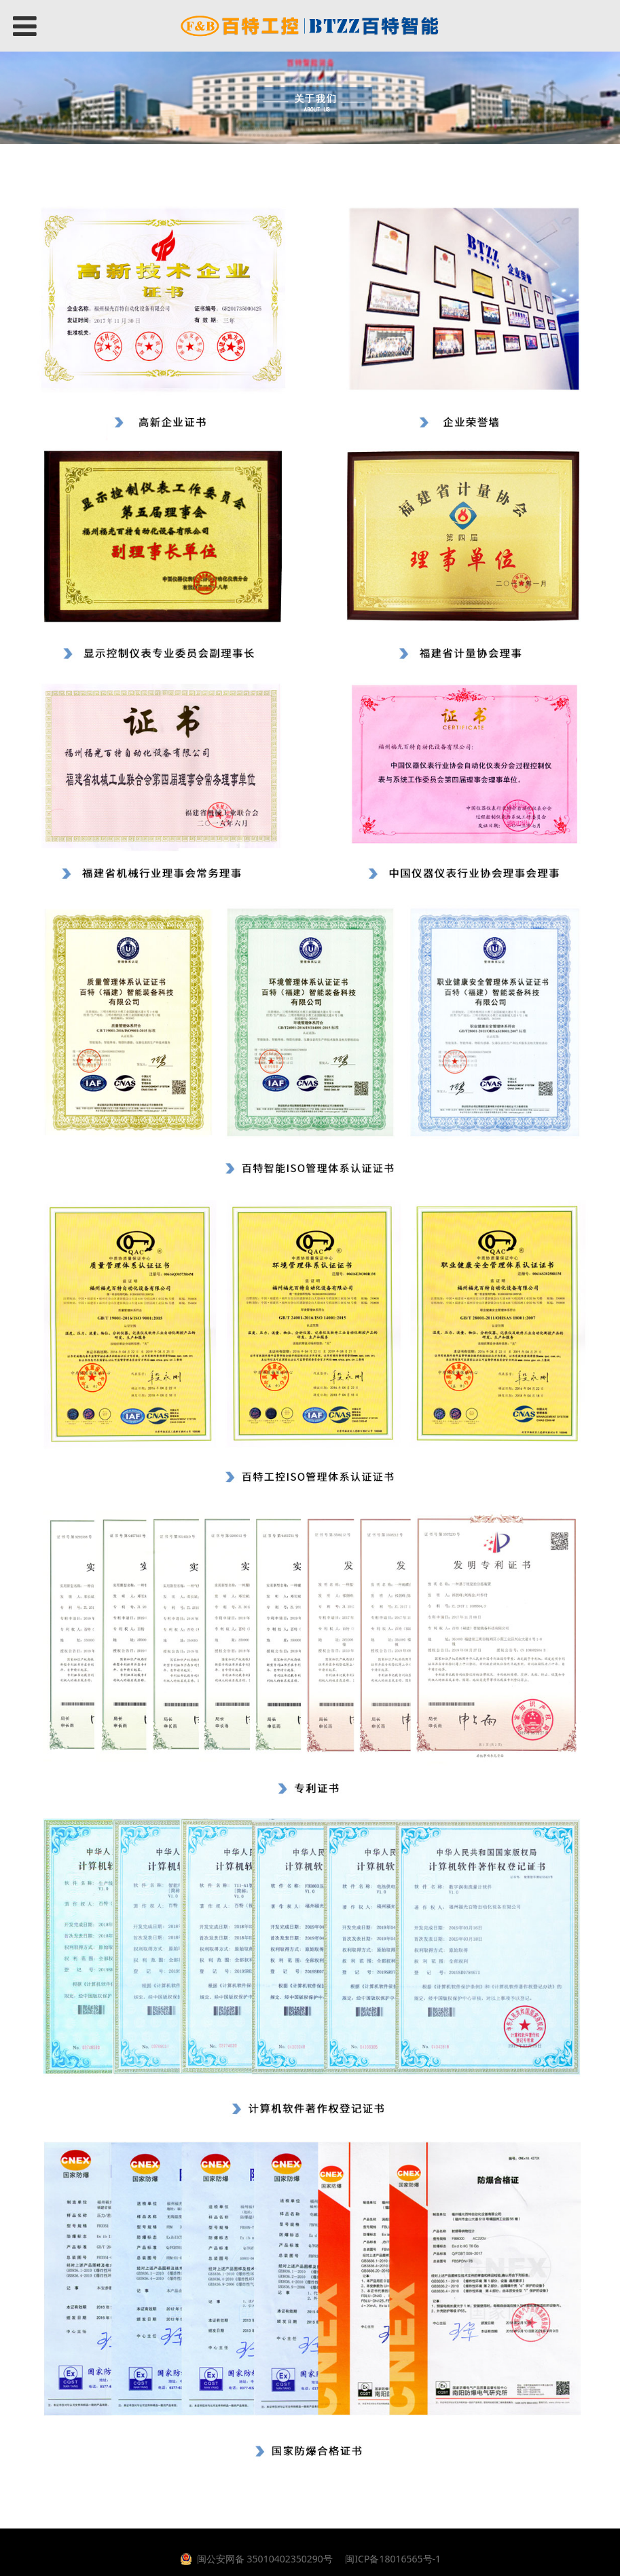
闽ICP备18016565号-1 (392, 2558)
